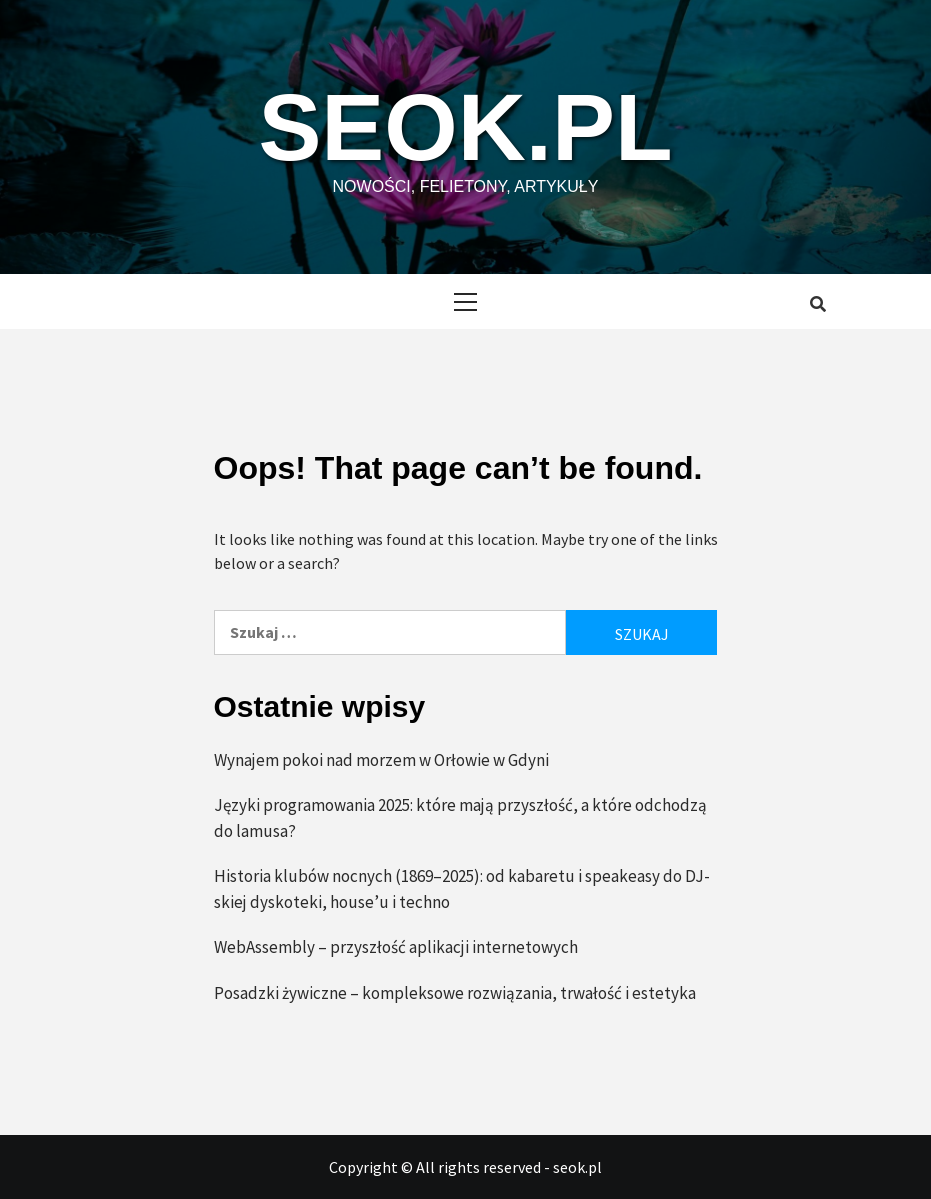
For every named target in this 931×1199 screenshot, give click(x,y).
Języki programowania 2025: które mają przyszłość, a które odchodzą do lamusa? (460, 818)
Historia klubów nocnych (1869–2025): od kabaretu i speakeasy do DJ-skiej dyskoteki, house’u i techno (462, 889)
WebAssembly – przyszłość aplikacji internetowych (396, 947)
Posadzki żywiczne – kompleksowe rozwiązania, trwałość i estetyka (455, 992)
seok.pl (465, 125)
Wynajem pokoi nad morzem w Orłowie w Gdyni (381, 759)
